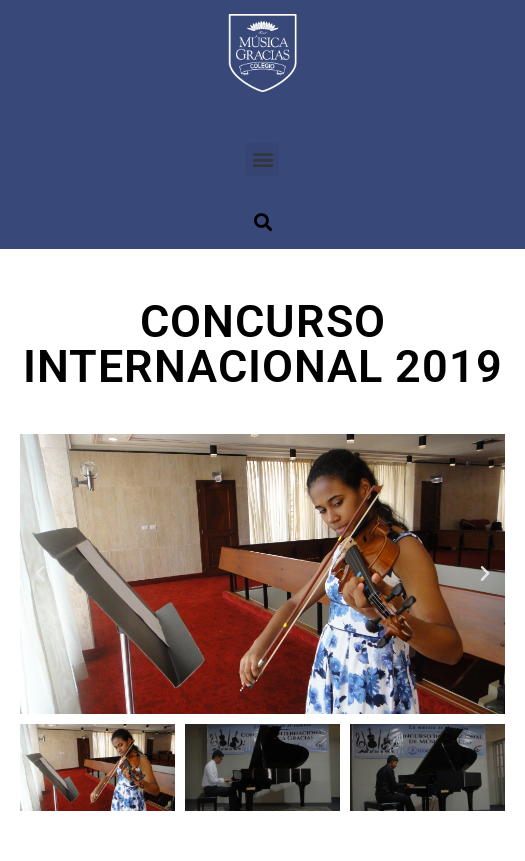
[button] (262, 159)
